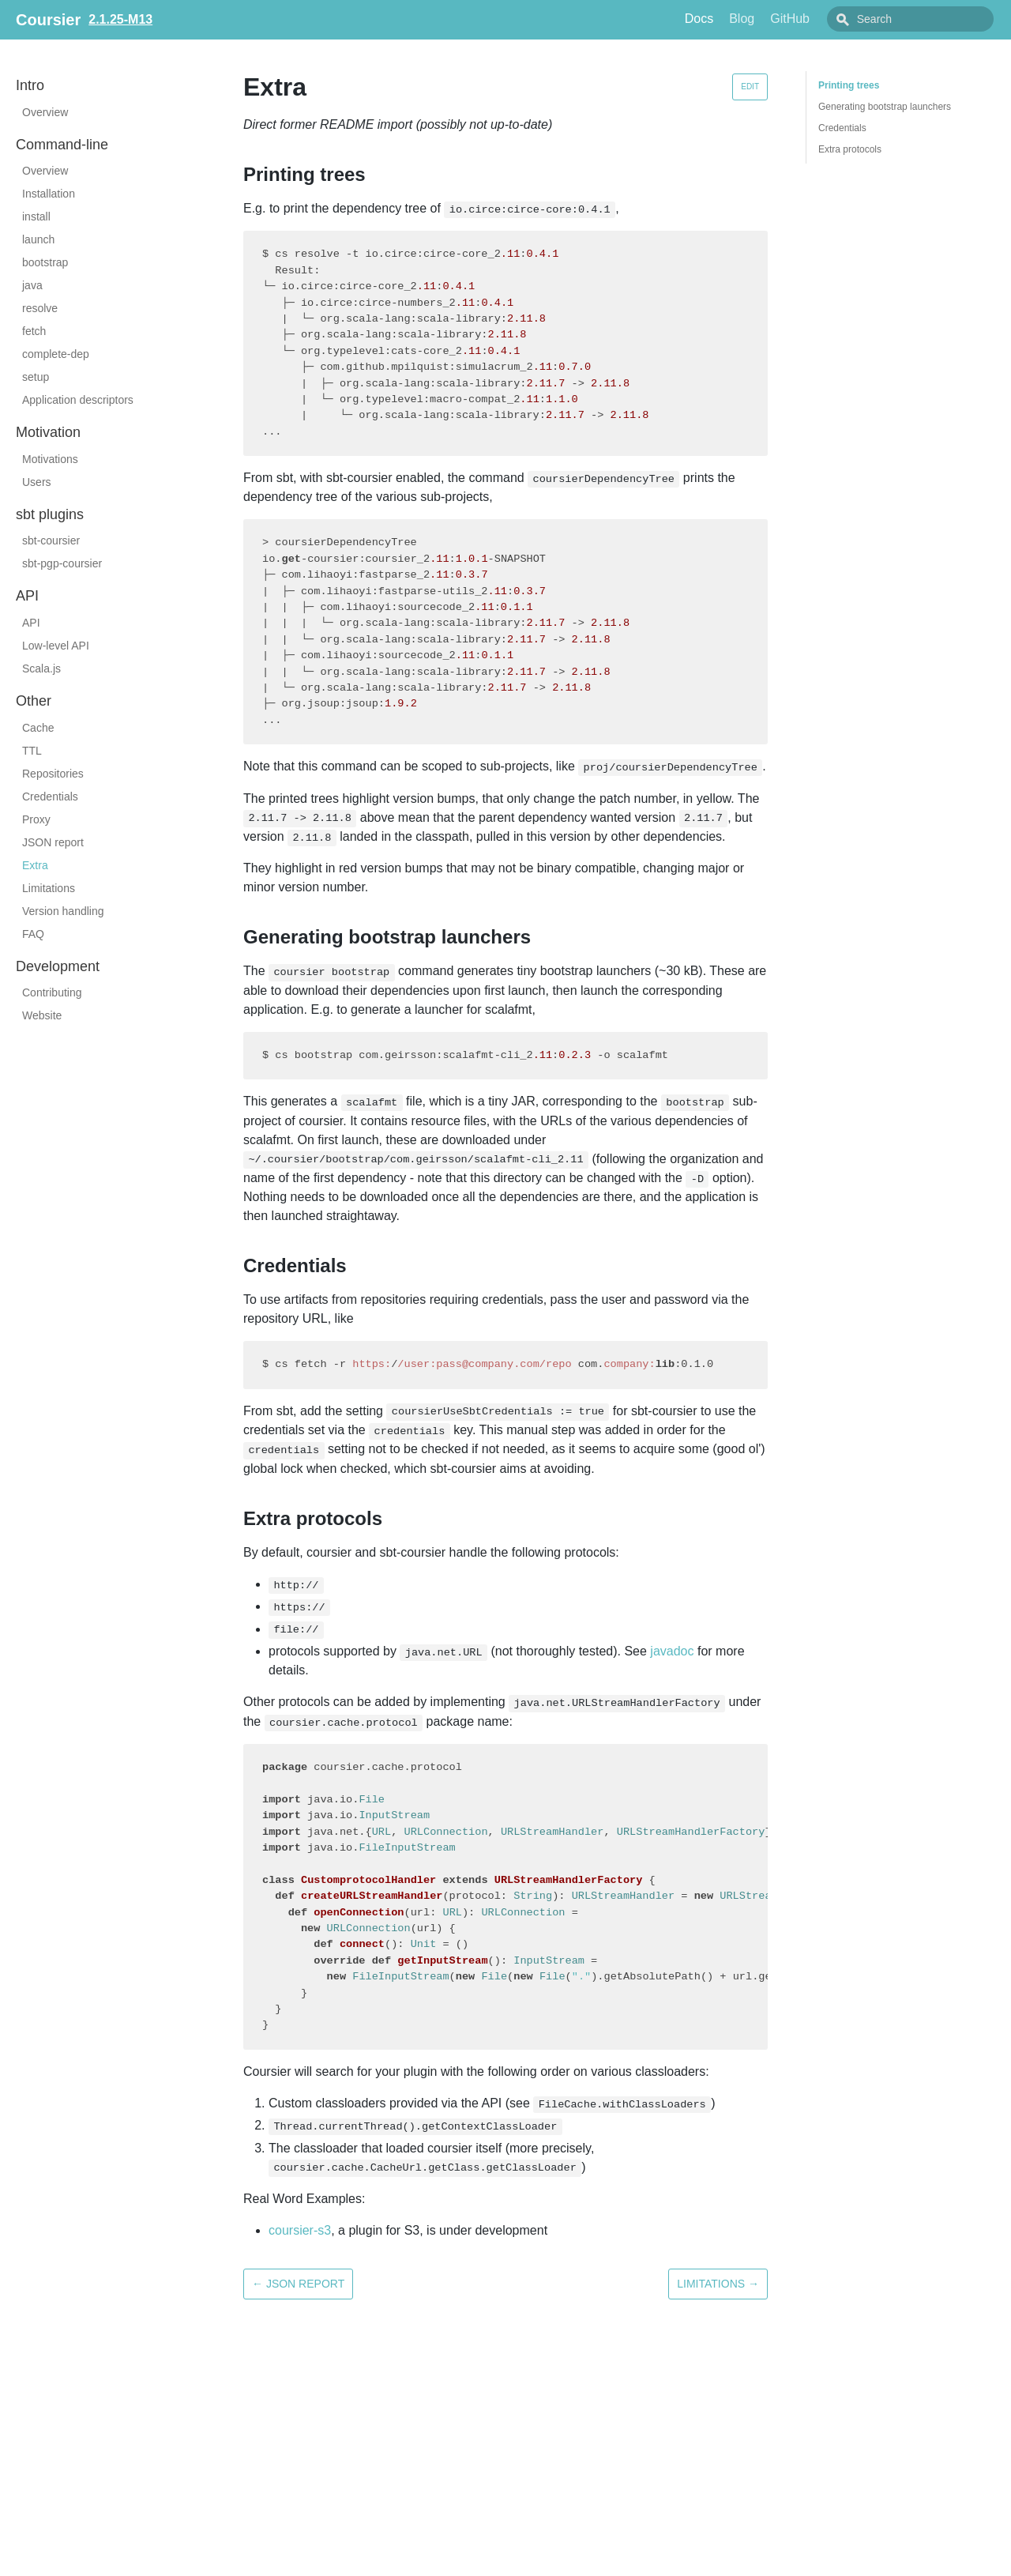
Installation (48, 193)
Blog (777, 18)
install (36, 216)
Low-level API (55, 645)
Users (36, 482)
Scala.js (41, 668)
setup (35, 377)
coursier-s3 (300, 2230)
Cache (38, 727)
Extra (35, 865)
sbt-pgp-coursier (62, 563)
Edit (750, 86)
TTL (32, 750)
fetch (34, 331)
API (31, 622)
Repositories (53, 773)
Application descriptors (77, 400)
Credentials (50, 796)
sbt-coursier (51, 540)
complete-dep (55, 354)
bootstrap (45, 262)
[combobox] (928, 19)
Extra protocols (849, 149)
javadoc (671, 1651)
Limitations (48, 888)
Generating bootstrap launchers (884, 106)
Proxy (36, 819)
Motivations (50, 459)
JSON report (53, 842)
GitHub (825, 18)
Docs (734, 18)
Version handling (63, 911)
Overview (45, 112)
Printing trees (848, 85)
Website (42, 1015)
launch (38, 239)
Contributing (52, 992)
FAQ (33, 934)
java (32, 285)
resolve (40, 308)
